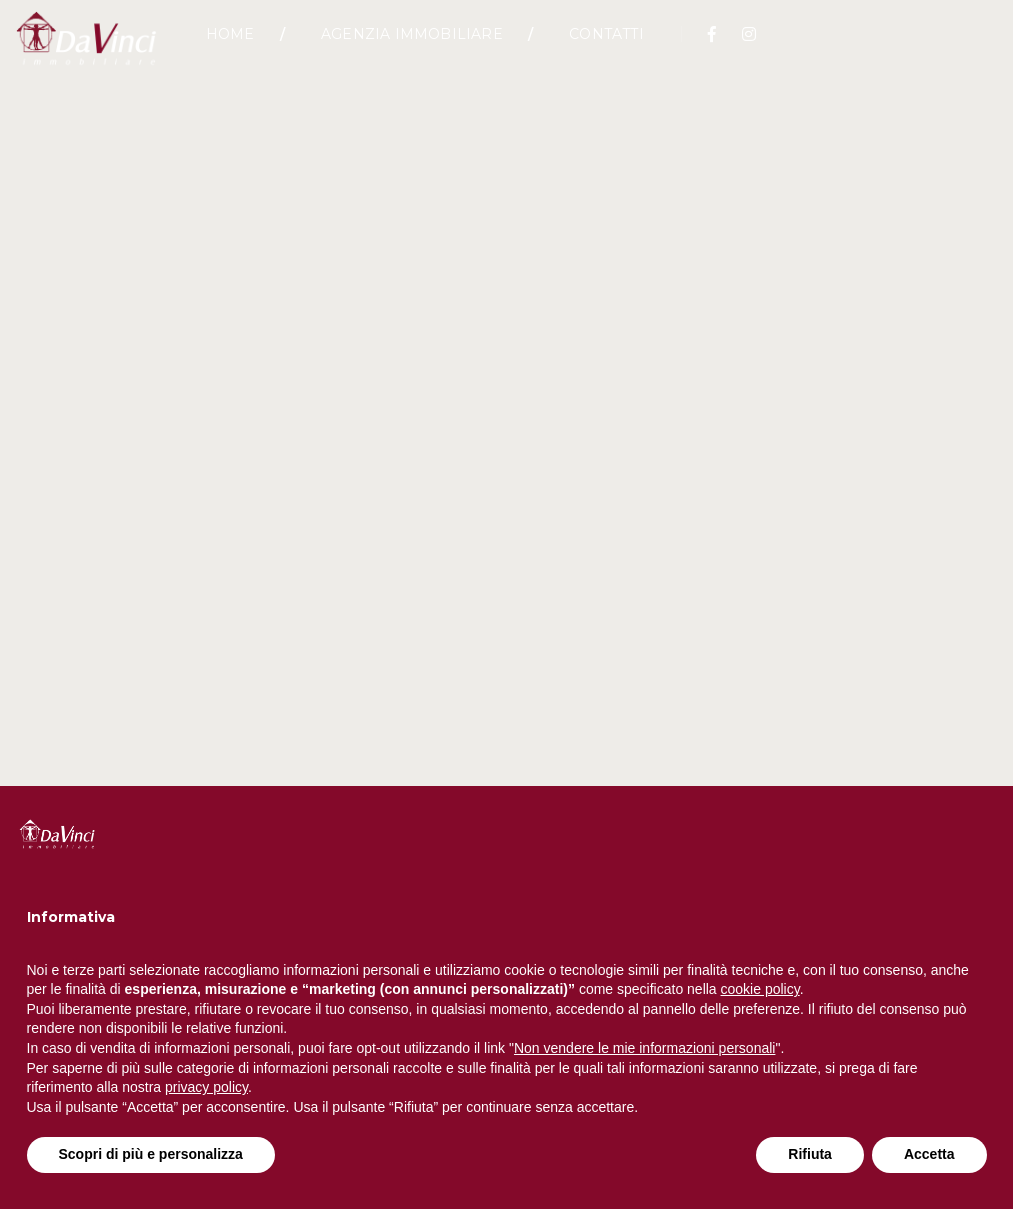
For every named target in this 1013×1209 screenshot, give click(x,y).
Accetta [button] (929, 1154)
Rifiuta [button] (810, 1154)
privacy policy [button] (206, 1087)
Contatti (606, 45)
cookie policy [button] (760, 989)
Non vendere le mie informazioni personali (644, 1048)
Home (230, 45)
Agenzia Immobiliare (412, 45)
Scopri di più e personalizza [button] (151, 1154)
